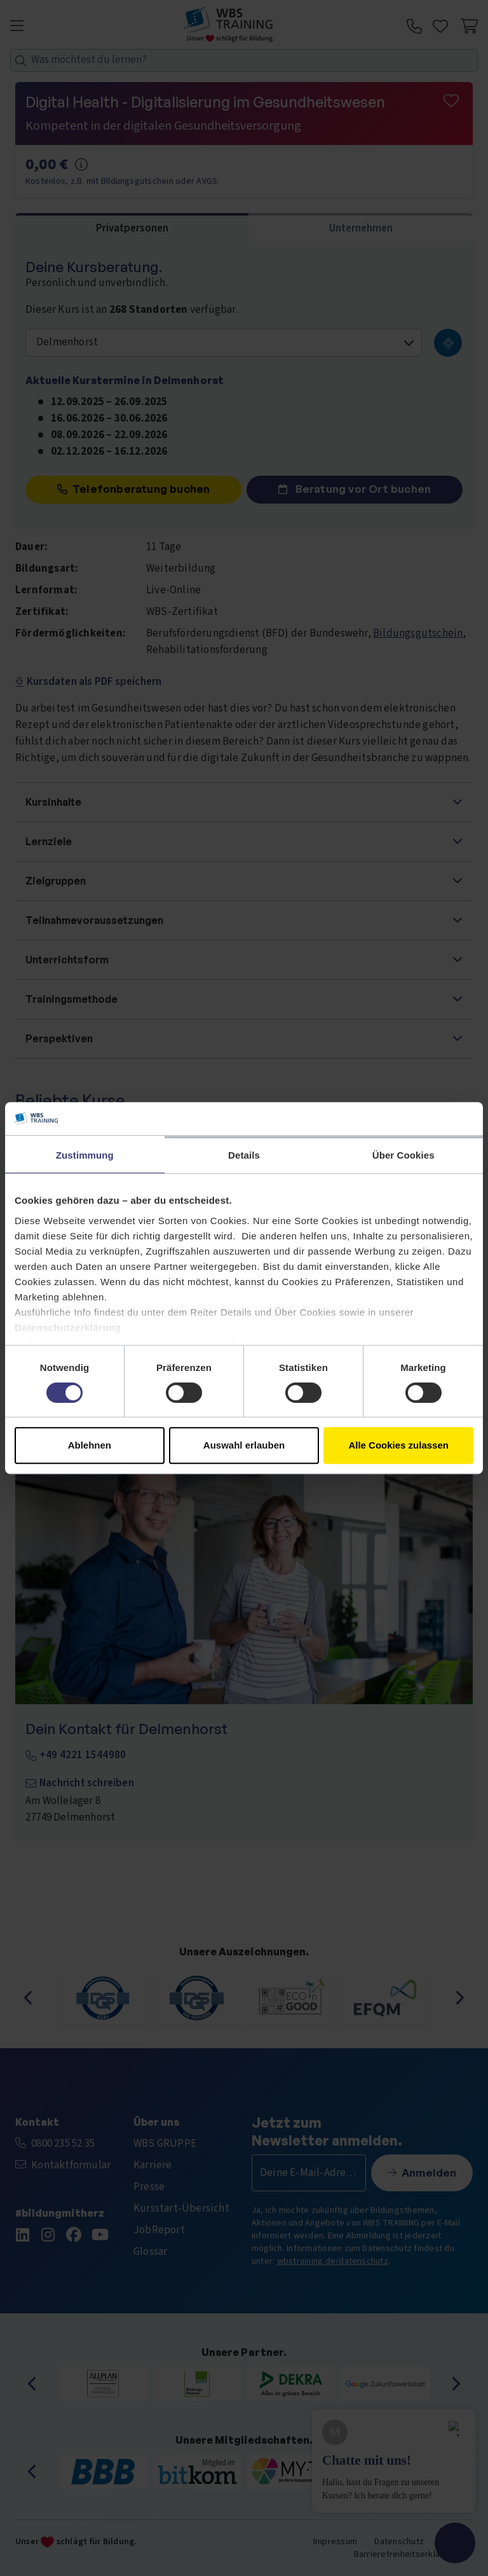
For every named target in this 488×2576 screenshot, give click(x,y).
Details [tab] (244, 1155)
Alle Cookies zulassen (398, 1445)
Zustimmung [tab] (85, 1155)
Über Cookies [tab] (403, 1155)
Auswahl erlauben (244, 1445)
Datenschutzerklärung (68, 1327)
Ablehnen (89, 1445)
